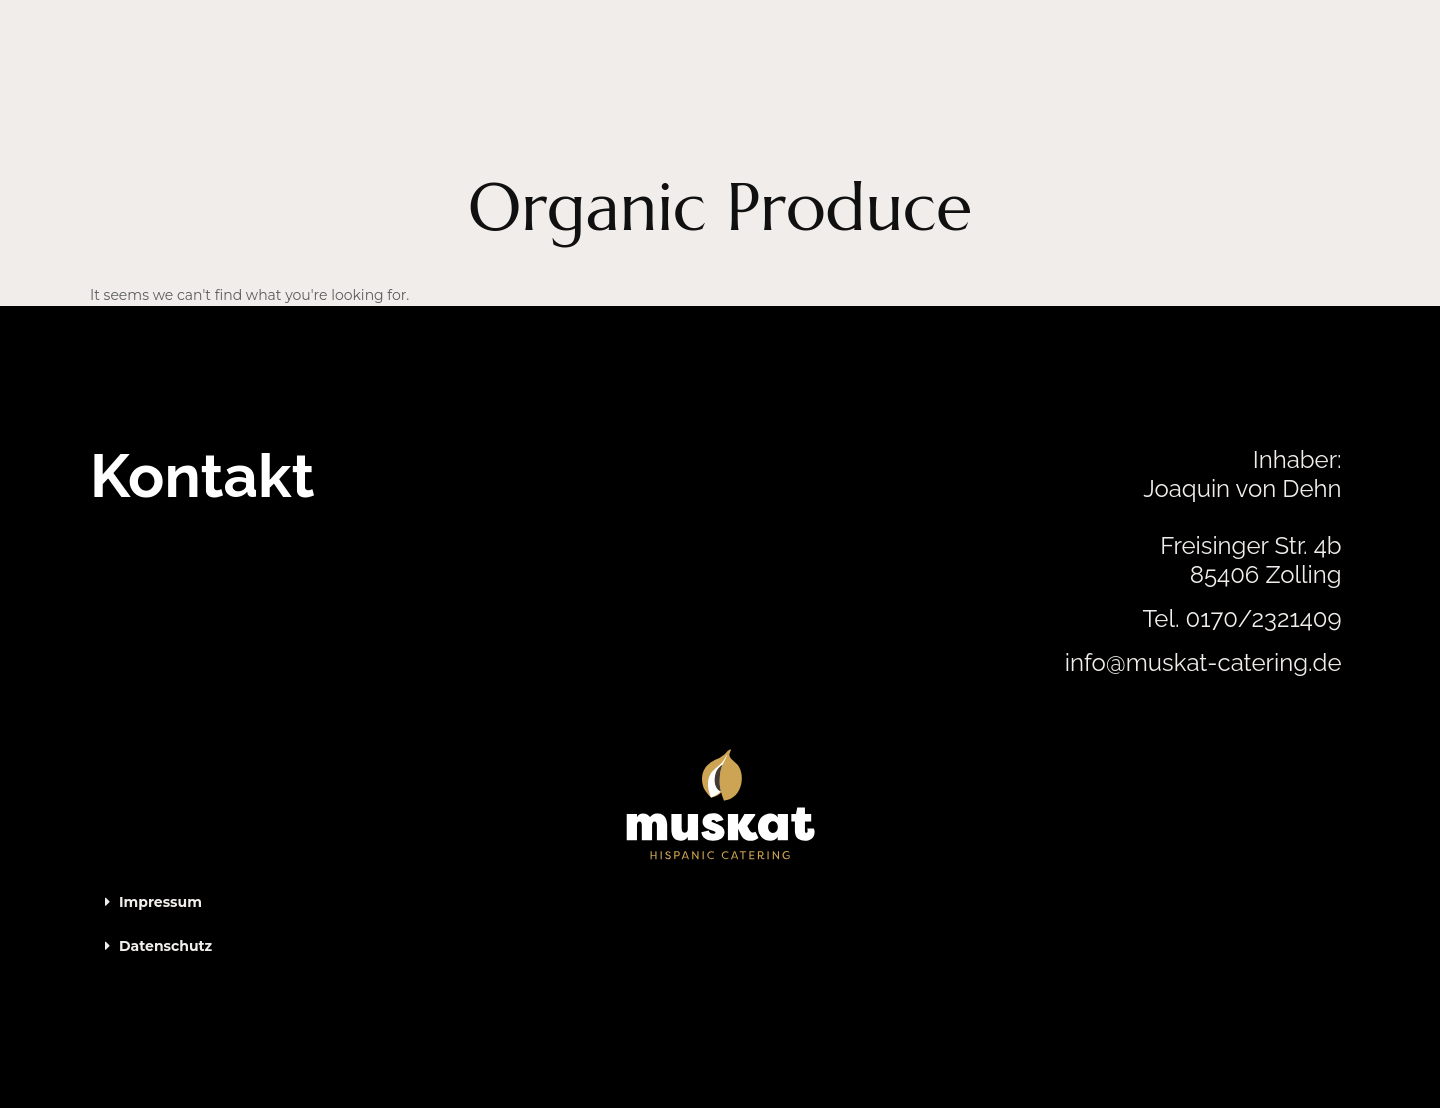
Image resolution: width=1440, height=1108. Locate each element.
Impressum (160, 902)
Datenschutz (165, 946)
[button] (720, 902)
